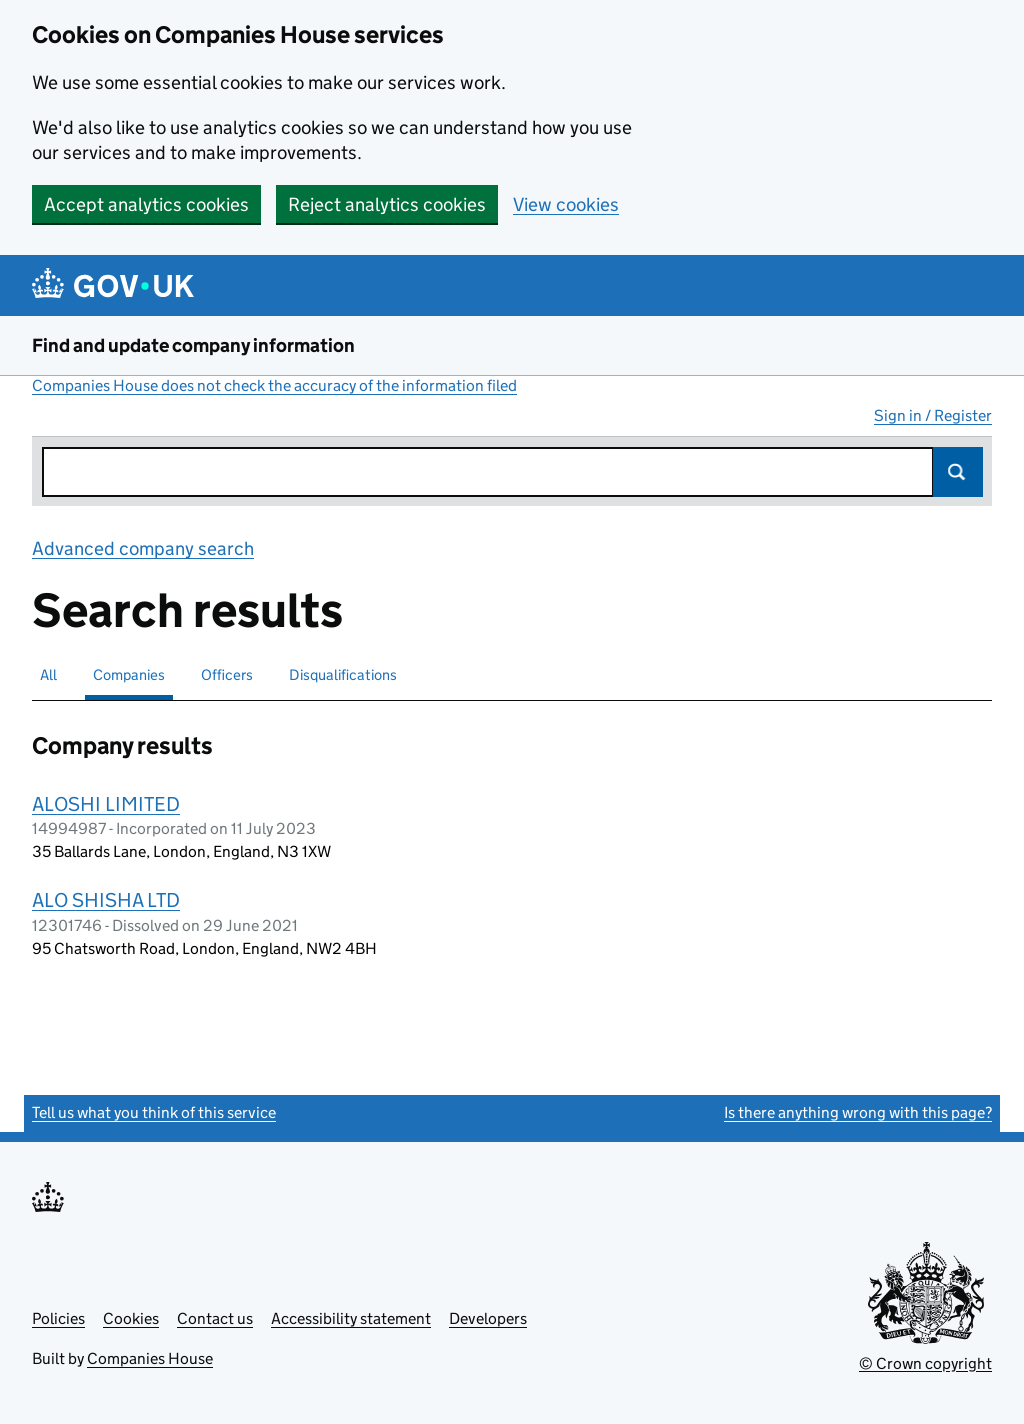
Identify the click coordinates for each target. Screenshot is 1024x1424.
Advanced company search (143, 548)
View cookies (566, 204)
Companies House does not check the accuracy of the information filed (274, 385)
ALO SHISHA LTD (106, 900)
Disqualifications (343, 674)
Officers (227, 674)
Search (958, 472)
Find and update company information (193, 345)
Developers (488, 1318)
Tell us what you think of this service (154, 1112)
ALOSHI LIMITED (106, 804)
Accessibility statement (351, 1318)
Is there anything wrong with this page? (858, 1112)
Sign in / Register (933, 415)
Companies (129, 674)
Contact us (215, 1318)
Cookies (131, 1318)
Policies (58, 1318)
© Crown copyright (925, 1363)
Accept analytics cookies (146, 204)
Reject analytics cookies (387, 204)
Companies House (150, 1358)
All (48, 674)
